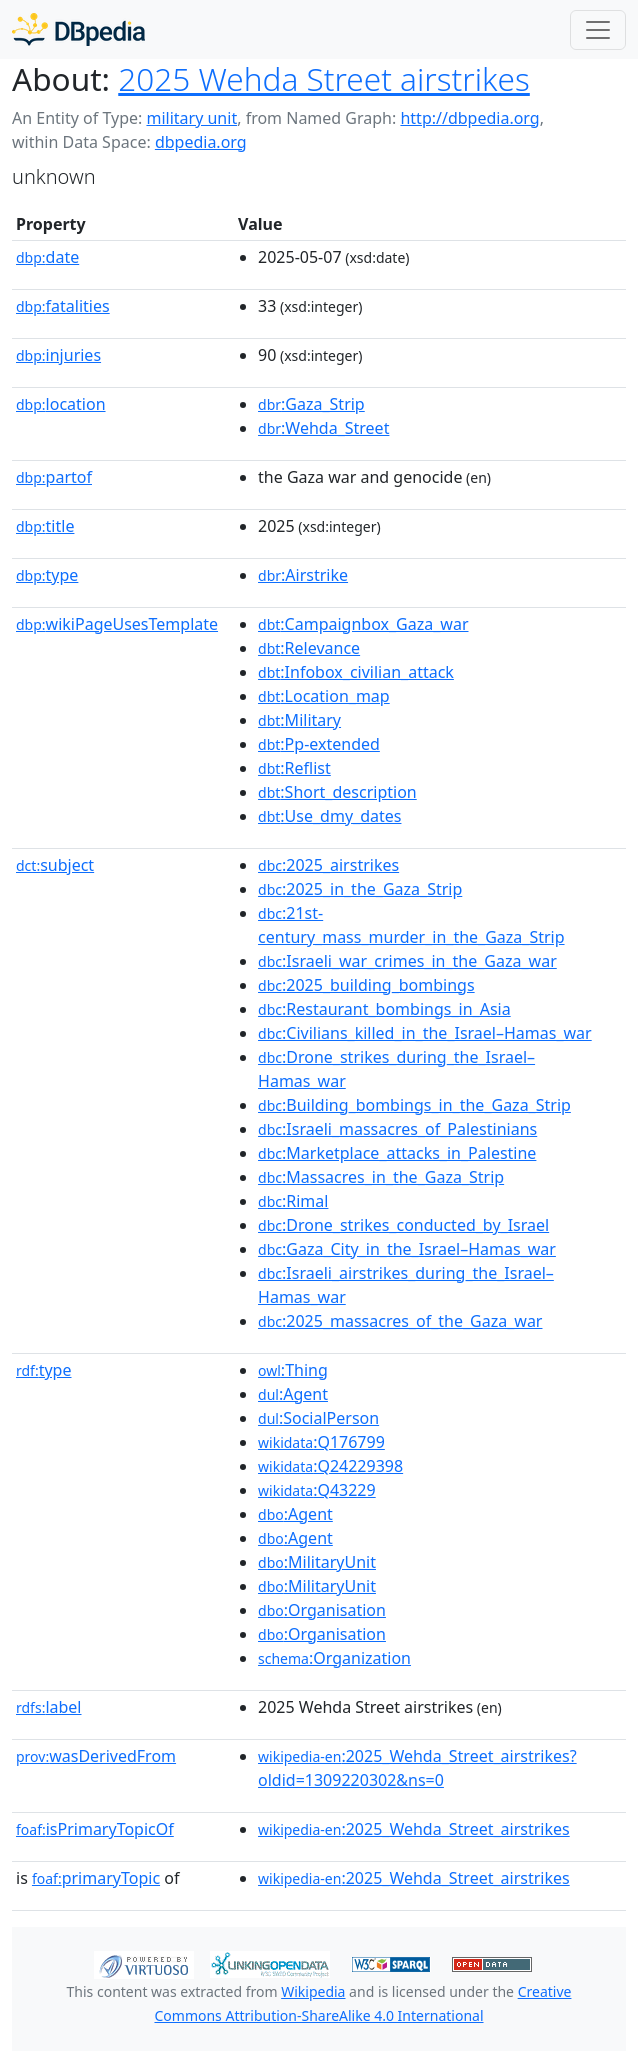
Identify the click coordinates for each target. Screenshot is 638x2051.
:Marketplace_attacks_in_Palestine (397, 1153)
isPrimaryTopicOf (95, 1829)
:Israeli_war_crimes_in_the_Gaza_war (407, 961)
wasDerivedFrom (96, 1756)
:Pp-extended (319, 744)
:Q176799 (321, 1442)
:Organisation (322, 1610)
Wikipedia (313, 1991)
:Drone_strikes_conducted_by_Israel (403, 1225)
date (47, 257)
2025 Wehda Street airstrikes (324, 78)
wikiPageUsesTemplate (117, 624)
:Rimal (293, 1201)
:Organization (334, 1658)
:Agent (293, 1394)
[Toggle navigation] (598, 30)
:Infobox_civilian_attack (356, 672)
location (61, 404)
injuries (58, 355)
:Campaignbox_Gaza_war (363, 624)
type (47, 575)
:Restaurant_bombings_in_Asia (384, 1009)
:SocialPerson (318, 1418)
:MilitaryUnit (317, 1562)
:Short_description (337, 792)
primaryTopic (96, 1878)
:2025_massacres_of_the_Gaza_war (400, 1321)
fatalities (63, 306)
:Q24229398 (330, 1466)
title (45, 526)
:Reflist (294, 768)
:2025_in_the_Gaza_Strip (360, 889)
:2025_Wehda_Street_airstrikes (414, 1829)
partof (54, 477)
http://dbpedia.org (469, 118)
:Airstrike (303, 575)
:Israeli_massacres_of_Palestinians (397, 1129)
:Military (299, 720)
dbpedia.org (201, 142)
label (49, 1707)
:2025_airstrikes (328, 865)
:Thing (293, 1370)
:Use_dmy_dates (329, 816)
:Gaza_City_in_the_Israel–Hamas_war (407, 1249)
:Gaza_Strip (311, 404)
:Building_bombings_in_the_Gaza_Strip (414, 1105)
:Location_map (324, 696)
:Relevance (309, 648)
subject (55, 865)
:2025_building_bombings (366, 985)
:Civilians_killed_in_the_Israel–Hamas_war (425, 1033)
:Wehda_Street (323, 428)
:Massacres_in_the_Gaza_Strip (381, 1177)
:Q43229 (317, 1490)
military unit (191, 118)
